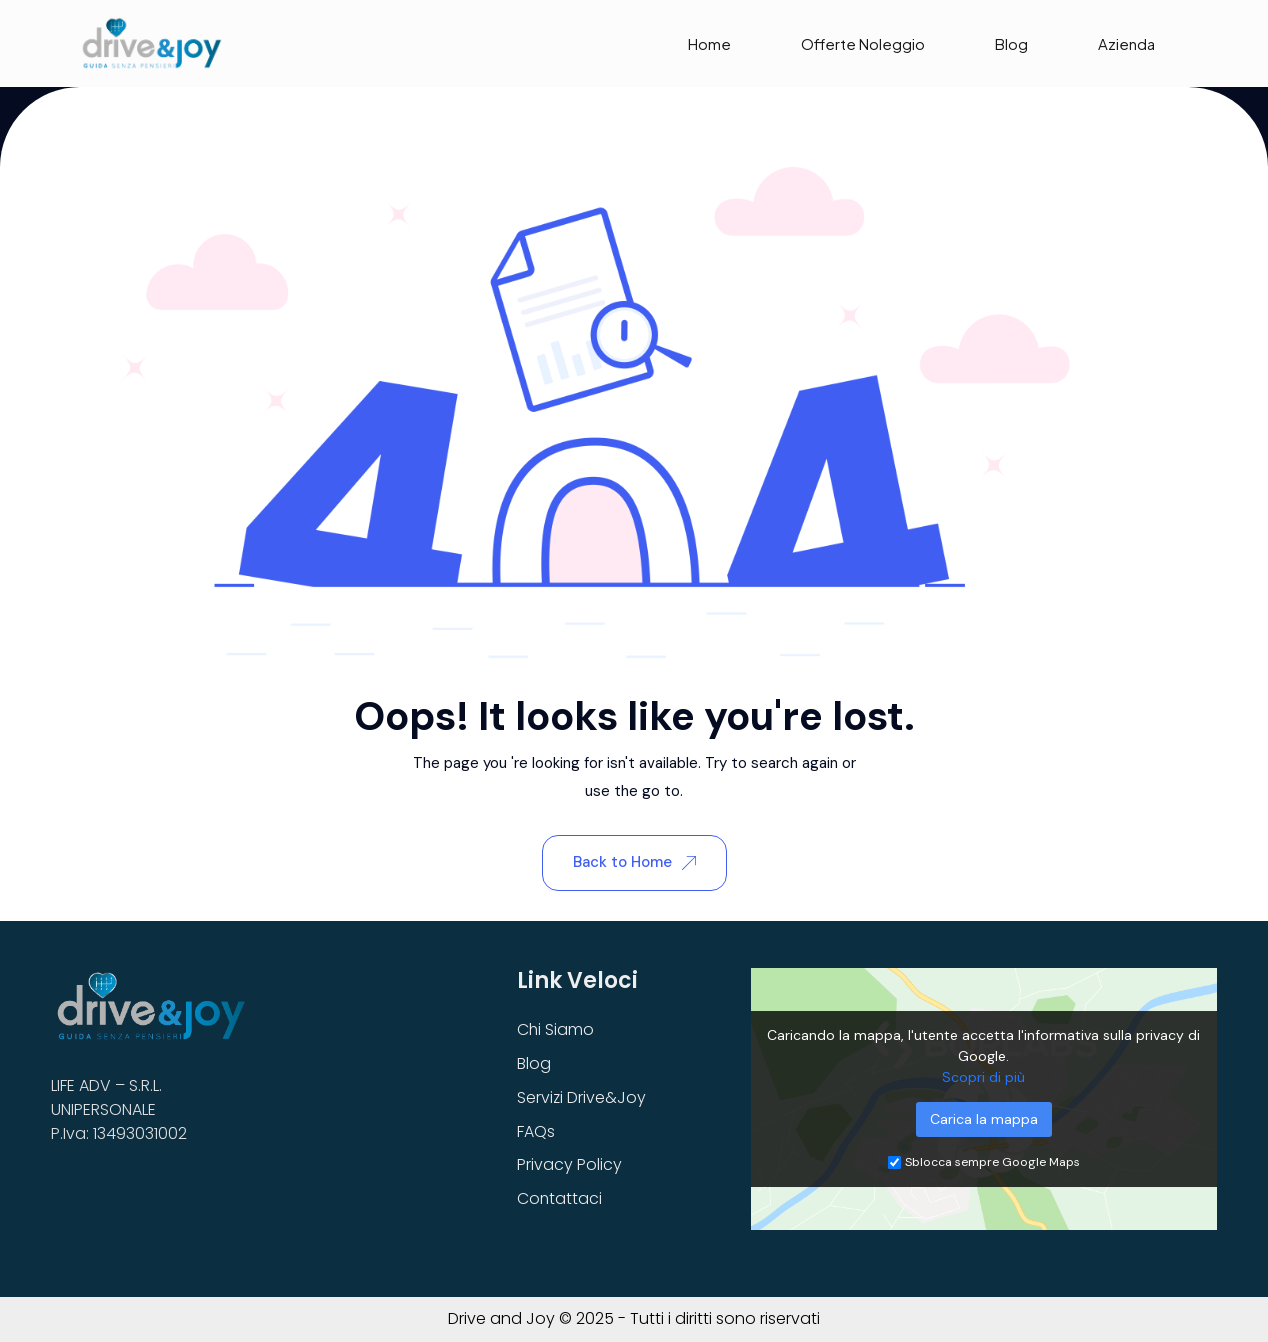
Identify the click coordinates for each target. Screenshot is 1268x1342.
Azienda (1126, 43)
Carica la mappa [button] (984, 1119)
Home (709, 43)
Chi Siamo (556, 1029)
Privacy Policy (569, 1165)
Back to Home (634, 862)
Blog (1011, 43)
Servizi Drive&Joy (582, 1097)
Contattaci (560, 1199)
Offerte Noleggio (863, 43)
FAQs (536, 1131)
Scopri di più (983, 1077)
